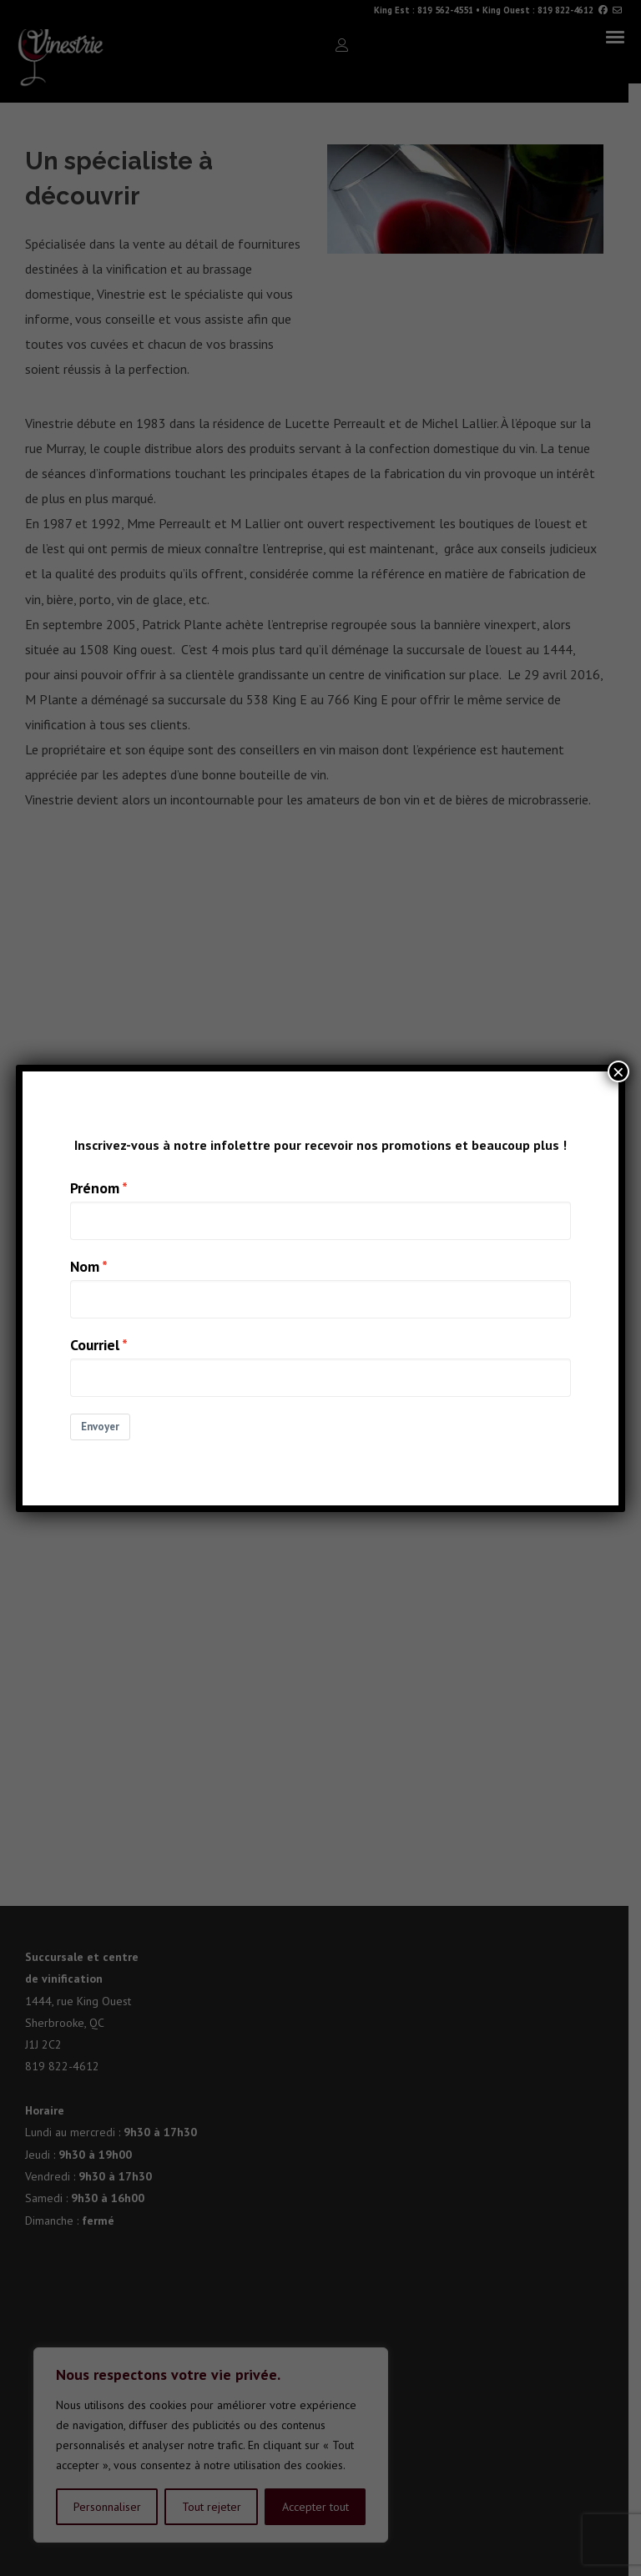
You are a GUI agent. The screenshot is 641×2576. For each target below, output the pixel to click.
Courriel (94, 1344)
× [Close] (618, 1071)
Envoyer (100, 1426)
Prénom (94, 1187)
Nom (84, 1266)
